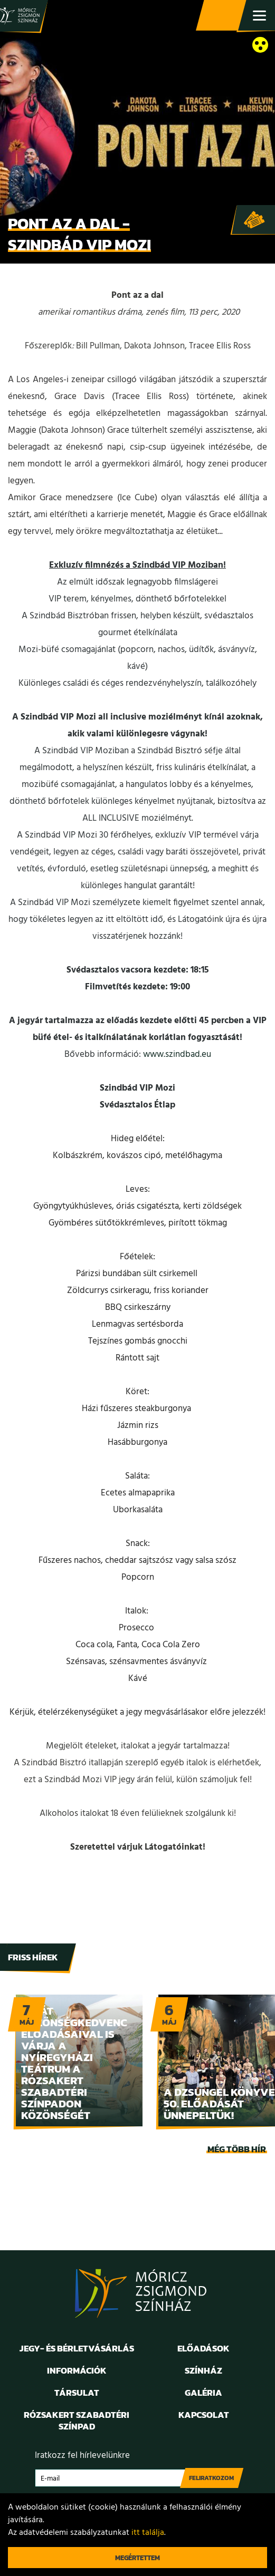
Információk (77, 2370)
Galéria (203, 2392)
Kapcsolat (203, 2415)
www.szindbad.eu (177, 1054)
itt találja (147, 2533)
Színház (203, 2370)
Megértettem (137, 2558)
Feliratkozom (211, 2478)
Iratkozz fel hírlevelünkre (82, 2455)
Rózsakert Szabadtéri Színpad (76, 2420)
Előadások (203, 2348)
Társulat (76, 2392)
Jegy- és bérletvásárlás (222, 16)
